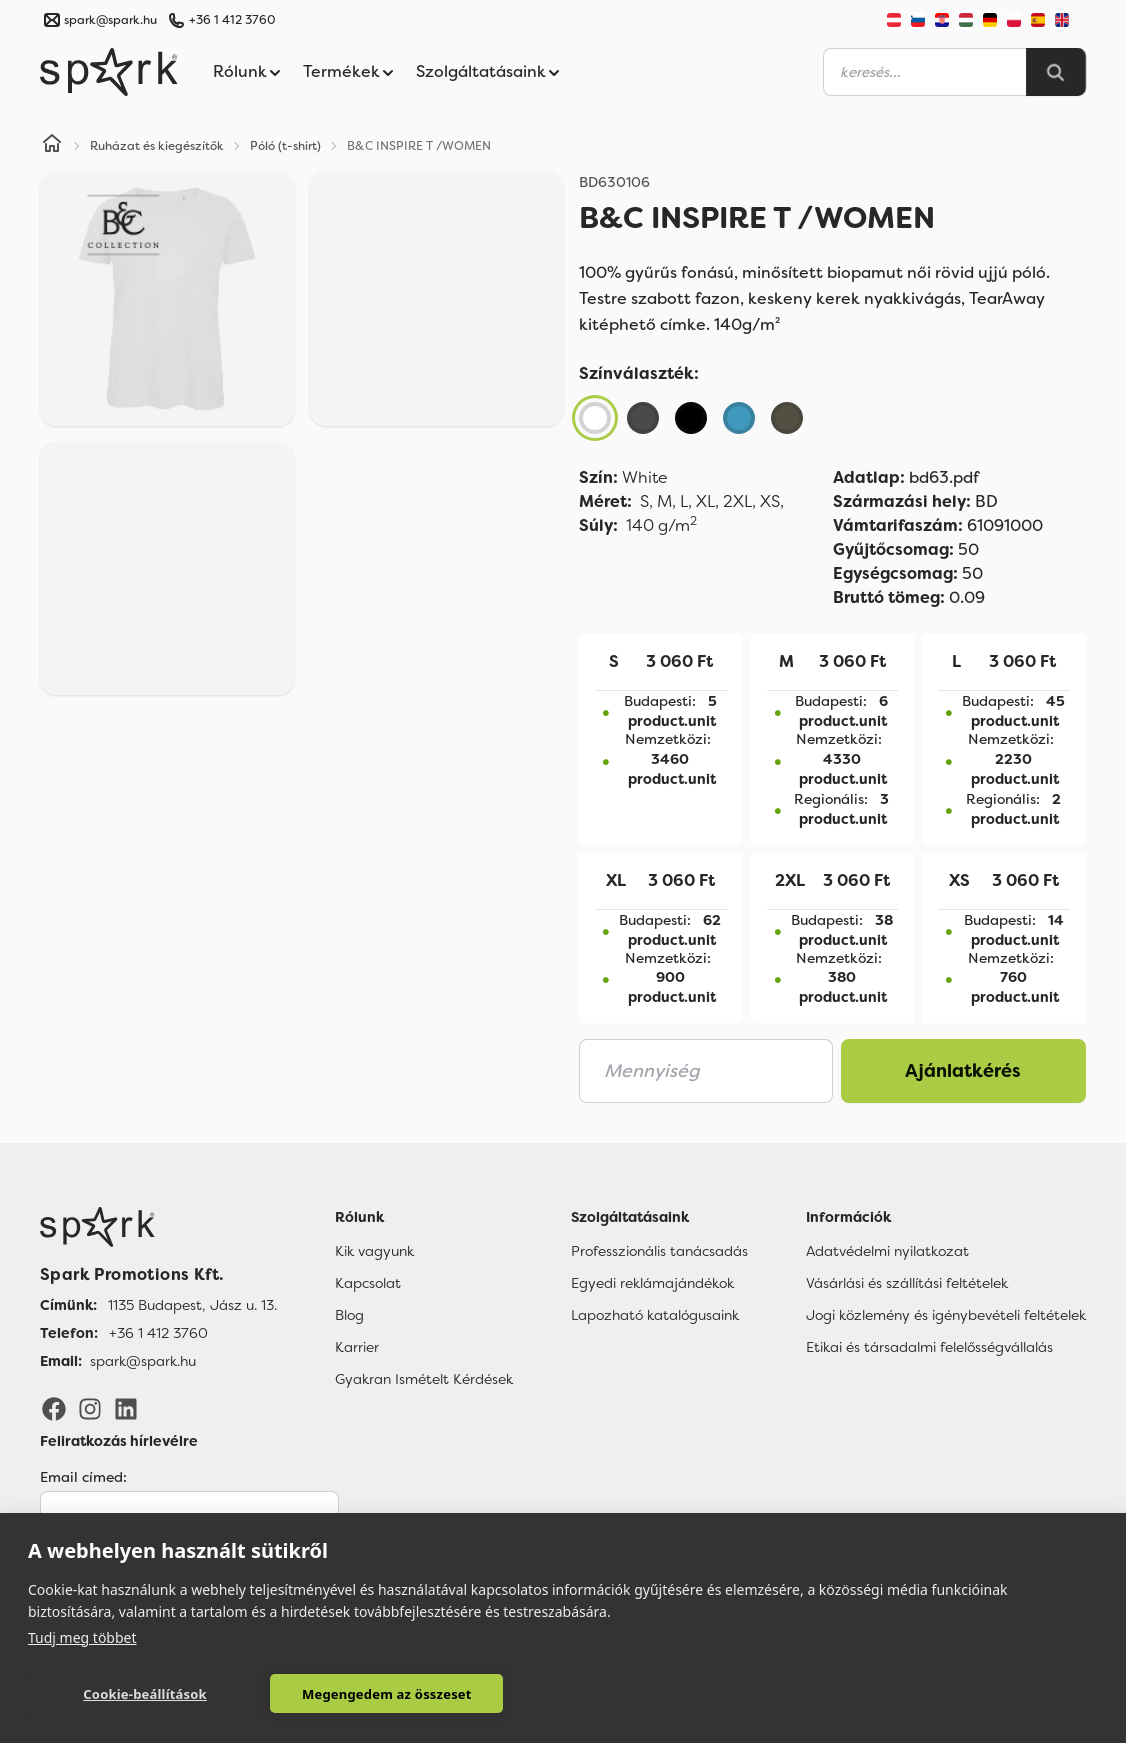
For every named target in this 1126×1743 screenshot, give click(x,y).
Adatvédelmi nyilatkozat (887, 1251)
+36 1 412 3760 (232, 20)
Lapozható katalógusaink (655, 1315)
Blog (349, 1315)
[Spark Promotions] (109, 72)
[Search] (1056, 72)
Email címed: (83, 1477)
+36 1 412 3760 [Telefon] (158, 1333)
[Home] (52, 146)
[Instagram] (90, 1408)
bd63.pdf (906, 477)
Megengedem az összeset (349, 1694)
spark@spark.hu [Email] (143, 1361)
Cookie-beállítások (132, 1694)
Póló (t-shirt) (285, 146)
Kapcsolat (368, 1283)
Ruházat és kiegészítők (157, 146)
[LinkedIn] (126, 1408)
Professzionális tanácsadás (659, 1251)
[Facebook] (54, 1408)
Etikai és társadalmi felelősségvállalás (929, 1347)
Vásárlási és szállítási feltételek (907, 1283)
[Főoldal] (158, 1227)
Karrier (357, 1347)
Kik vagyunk (374, 1251)
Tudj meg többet (82, 1636)
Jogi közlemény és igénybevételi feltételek (946, 1315)
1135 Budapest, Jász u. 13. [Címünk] (192, 1305)
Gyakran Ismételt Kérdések (424, 1379)
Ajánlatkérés (963, 1071)
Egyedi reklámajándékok (652, 1283)
